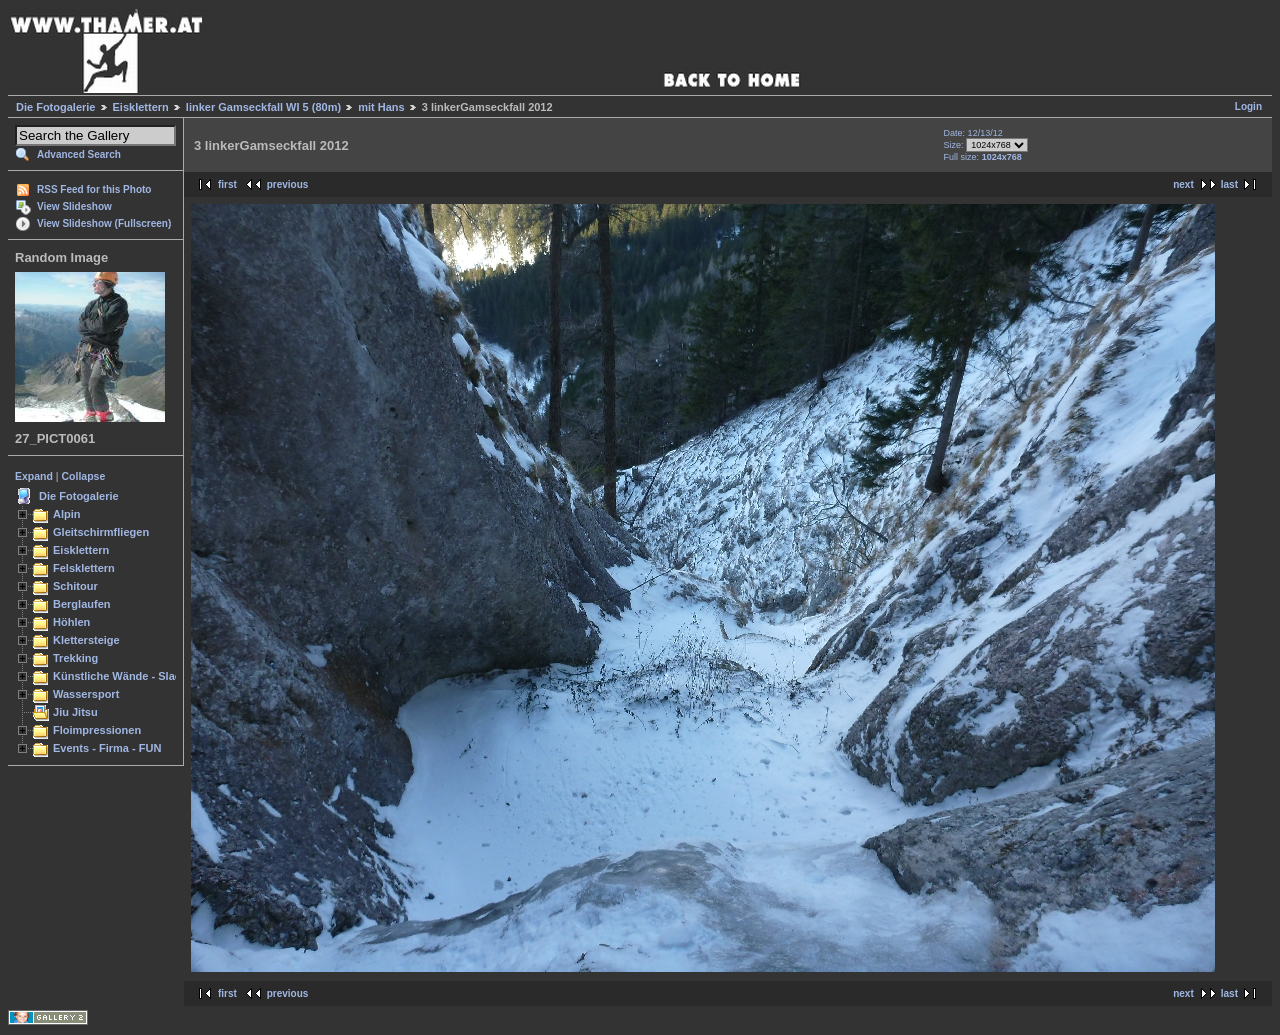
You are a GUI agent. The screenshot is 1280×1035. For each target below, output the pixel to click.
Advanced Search (79, 154)
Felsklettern (84, 568)
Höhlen (71, 622)
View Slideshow (74, 206)
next (1183, 184)
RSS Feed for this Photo (94, 189)
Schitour (75, 586)
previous (288, 184)
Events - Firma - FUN (107, 748)
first (227, 184)
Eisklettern (141, 107)
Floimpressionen (97, 730)
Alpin (67, 514)
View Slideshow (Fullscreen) (104, 223)
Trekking (75, 658)
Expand (34, 476)
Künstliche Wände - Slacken (126, 676)
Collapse (84, 476)
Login (1248, 106)
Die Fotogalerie (55, 107)
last (1229, 184)
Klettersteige (86, 640)
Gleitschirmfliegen (101, 532)
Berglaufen (82, 604)
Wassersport (86, 694)
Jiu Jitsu (75, 712)
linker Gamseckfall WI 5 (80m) (263, 107)
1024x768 (1002, 157)
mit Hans (381, 107)
